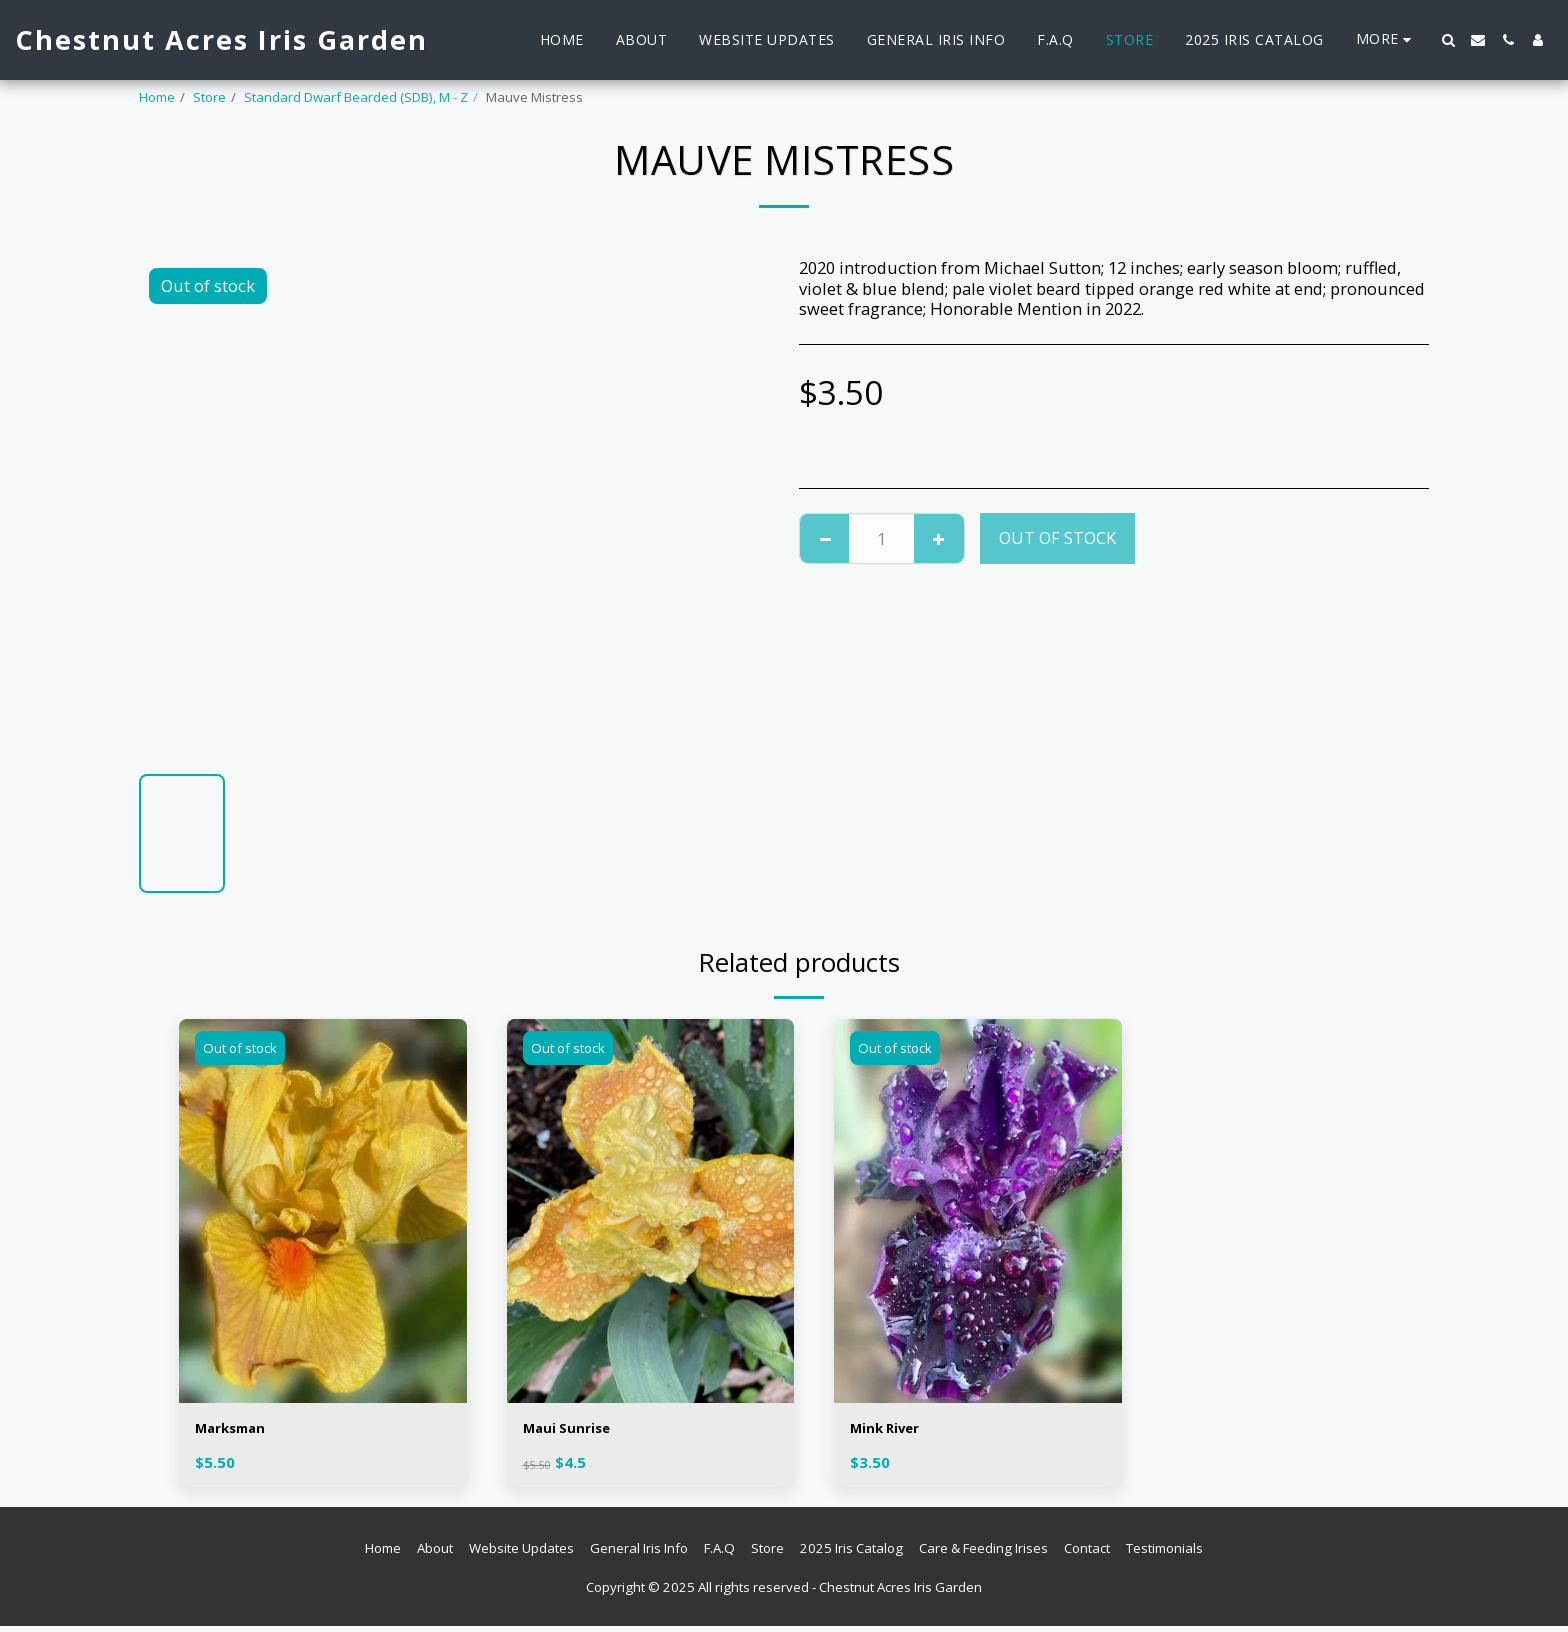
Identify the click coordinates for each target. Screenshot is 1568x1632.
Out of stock (1057, 537)
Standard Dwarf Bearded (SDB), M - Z (356, 97)
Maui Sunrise (576, 1430)
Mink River (893, 1430)
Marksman (239, 1430)
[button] (1448, 40)
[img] (323, 1210)
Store (209, 97)
